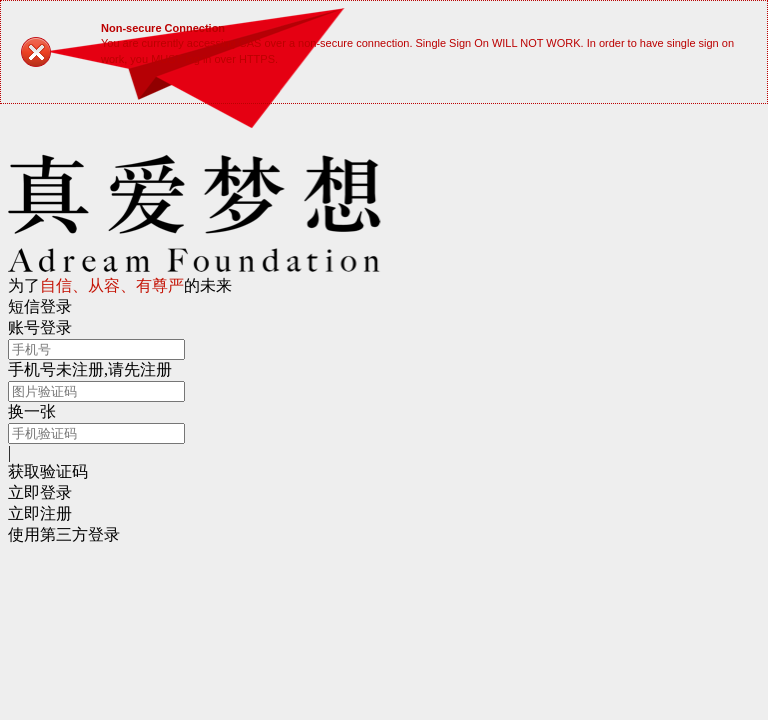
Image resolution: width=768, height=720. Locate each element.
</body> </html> (384, 360)
